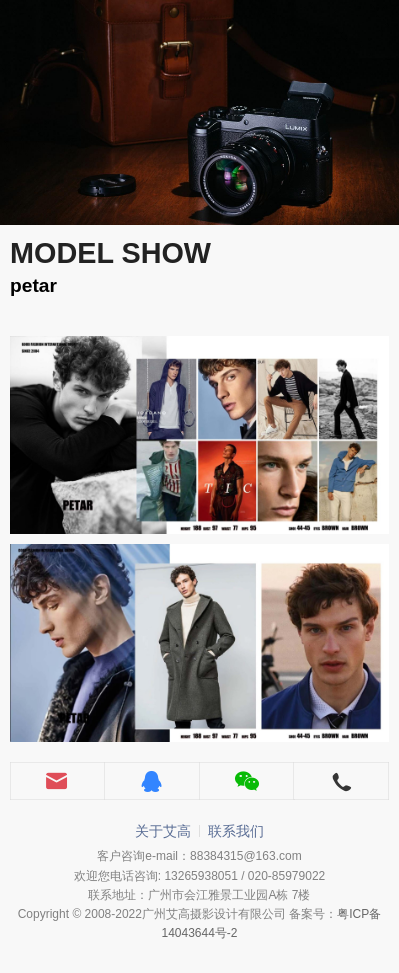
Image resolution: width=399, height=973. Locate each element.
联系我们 (236, 831)
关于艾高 (163, 831)
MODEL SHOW (110, 253)
